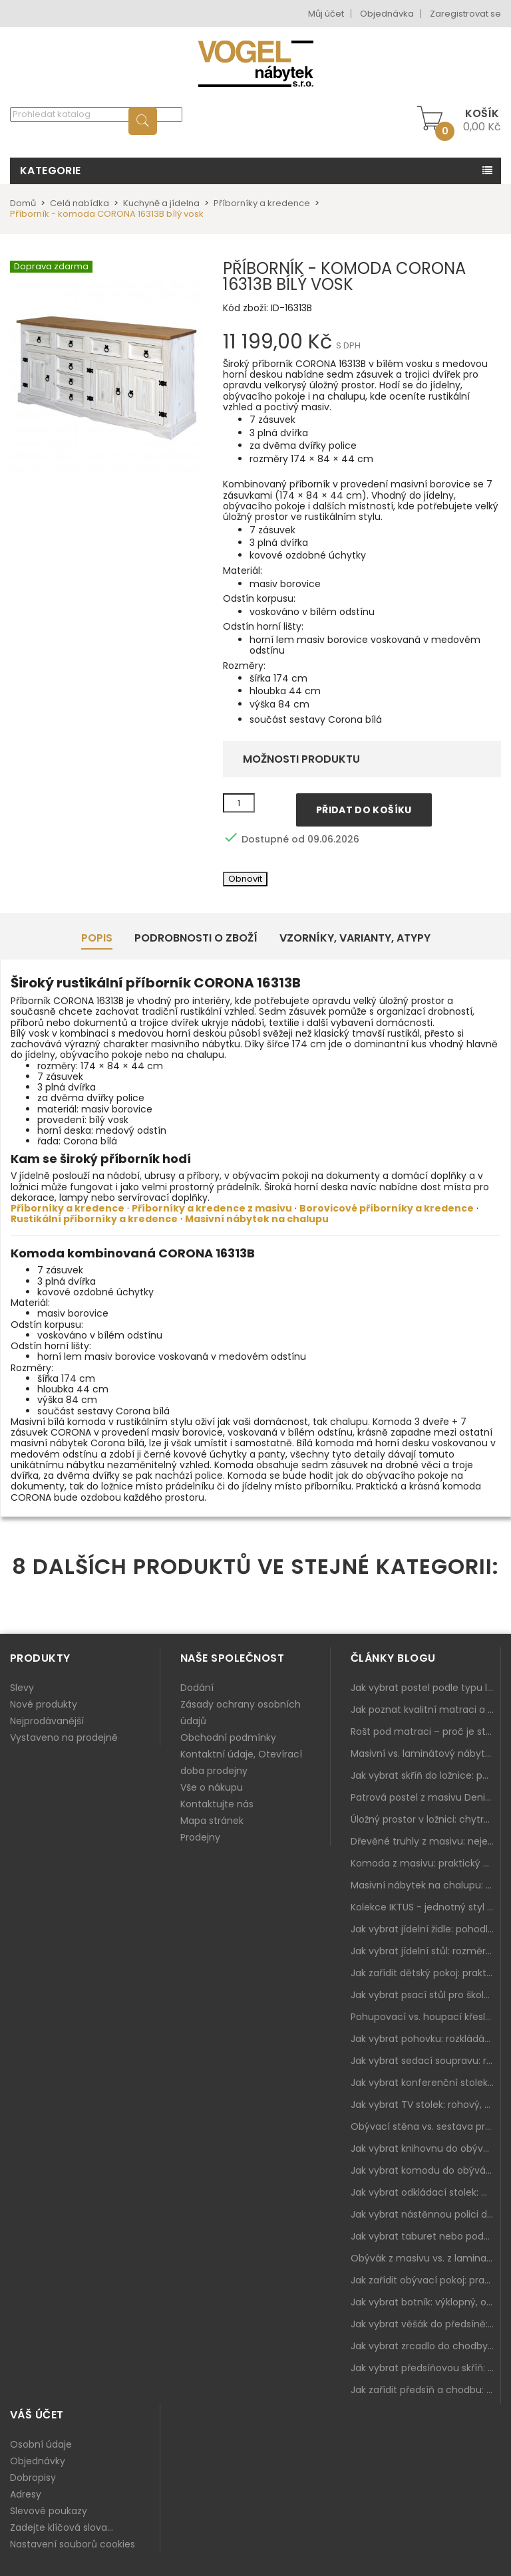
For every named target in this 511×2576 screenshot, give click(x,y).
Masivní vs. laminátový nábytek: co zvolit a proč (426, 1753)
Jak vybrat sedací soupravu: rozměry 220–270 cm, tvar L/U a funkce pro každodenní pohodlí (426, 2060)
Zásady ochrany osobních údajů (240, 1713)
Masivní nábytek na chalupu (257, 1218)
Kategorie (50, 170)
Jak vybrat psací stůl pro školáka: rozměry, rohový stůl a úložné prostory (426, 1994)
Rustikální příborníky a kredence (94, 1218)
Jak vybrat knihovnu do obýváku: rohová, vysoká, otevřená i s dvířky (426, 2148)
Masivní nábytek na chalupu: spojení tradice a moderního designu (426, 1885)
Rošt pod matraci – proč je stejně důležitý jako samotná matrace (426, 1731)
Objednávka (387, 13)
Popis (96, 938)
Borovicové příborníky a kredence (386, 1208)
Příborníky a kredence (67, 1208)
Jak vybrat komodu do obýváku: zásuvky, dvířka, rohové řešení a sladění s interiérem (426, 2170)
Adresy (25, 2494)
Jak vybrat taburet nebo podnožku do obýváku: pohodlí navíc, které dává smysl (426, 2236)
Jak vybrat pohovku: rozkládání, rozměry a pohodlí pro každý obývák (426, 2038)
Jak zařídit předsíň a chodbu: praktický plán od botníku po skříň (426, 2389)
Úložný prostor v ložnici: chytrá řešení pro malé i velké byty (426, 1819)
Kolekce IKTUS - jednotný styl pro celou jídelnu (426, 1907)
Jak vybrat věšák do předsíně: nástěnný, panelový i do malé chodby (426, 2324)
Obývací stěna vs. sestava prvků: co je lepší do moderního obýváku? (426, 2126)
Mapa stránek (212, 1820)
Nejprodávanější (47, 1721)
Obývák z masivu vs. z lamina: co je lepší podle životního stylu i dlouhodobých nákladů (426, 2258)
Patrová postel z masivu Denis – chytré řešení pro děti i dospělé (426, 1797)
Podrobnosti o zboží (195, 938)
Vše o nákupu (211, 1787)
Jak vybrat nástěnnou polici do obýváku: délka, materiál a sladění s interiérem (426, 2214)
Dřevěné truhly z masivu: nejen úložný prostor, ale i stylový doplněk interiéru (426, 1841)
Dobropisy (33, 2477)
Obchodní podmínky (228, 1737)
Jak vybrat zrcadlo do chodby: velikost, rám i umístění (426, 2346)
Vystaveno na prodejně (64, 1737)
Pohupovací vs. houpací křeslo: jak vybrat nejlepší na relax (426, 2016)
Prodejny (200, 1837)
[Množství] (239, 803)
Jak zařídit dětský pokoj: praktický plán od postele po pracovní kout (426, 1973)
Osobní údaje (41, 2444)
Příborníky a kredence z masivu (212, 1208)
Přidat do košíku (364, 810)
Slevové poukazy (48, 2510)
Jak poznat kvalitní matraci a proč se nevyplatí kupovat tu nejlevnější (426, 1709)
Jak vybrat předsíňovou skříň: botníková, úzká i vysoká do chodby (426, 2368)
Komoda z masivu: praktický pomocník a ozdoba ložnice (426, 1863)
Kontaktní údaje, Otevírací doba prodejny (241, 1762)
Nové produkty (43, 1704)
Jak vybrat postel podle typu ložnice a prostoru (426, 1687)
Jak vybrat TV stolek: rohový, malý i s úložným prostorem (426, 2104)
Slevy (22, 1687)
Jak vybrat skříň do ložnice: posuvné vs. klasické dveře (426, 1775)
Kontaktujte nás (217, 1804)
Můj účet (326, 13)
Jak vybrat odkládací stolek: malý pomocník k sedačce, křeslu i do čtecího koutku (426, 2192)
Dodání (197, 1687)
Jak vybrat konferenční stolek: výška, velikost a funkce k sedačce (426, 2082)
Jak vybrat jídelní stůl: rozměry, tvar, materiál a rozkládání (426, 1951)
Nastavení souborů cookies (72, 2544)
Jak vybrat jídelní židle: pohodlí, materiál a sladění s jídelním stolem (426, 1929)
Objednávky (37, 2461)
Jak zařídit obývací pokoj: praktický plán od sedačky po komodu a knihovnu (426, 2280)
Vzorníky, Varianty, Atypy (354, 938)
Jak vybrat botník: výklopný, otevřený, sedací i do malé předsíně (426, 2302)
